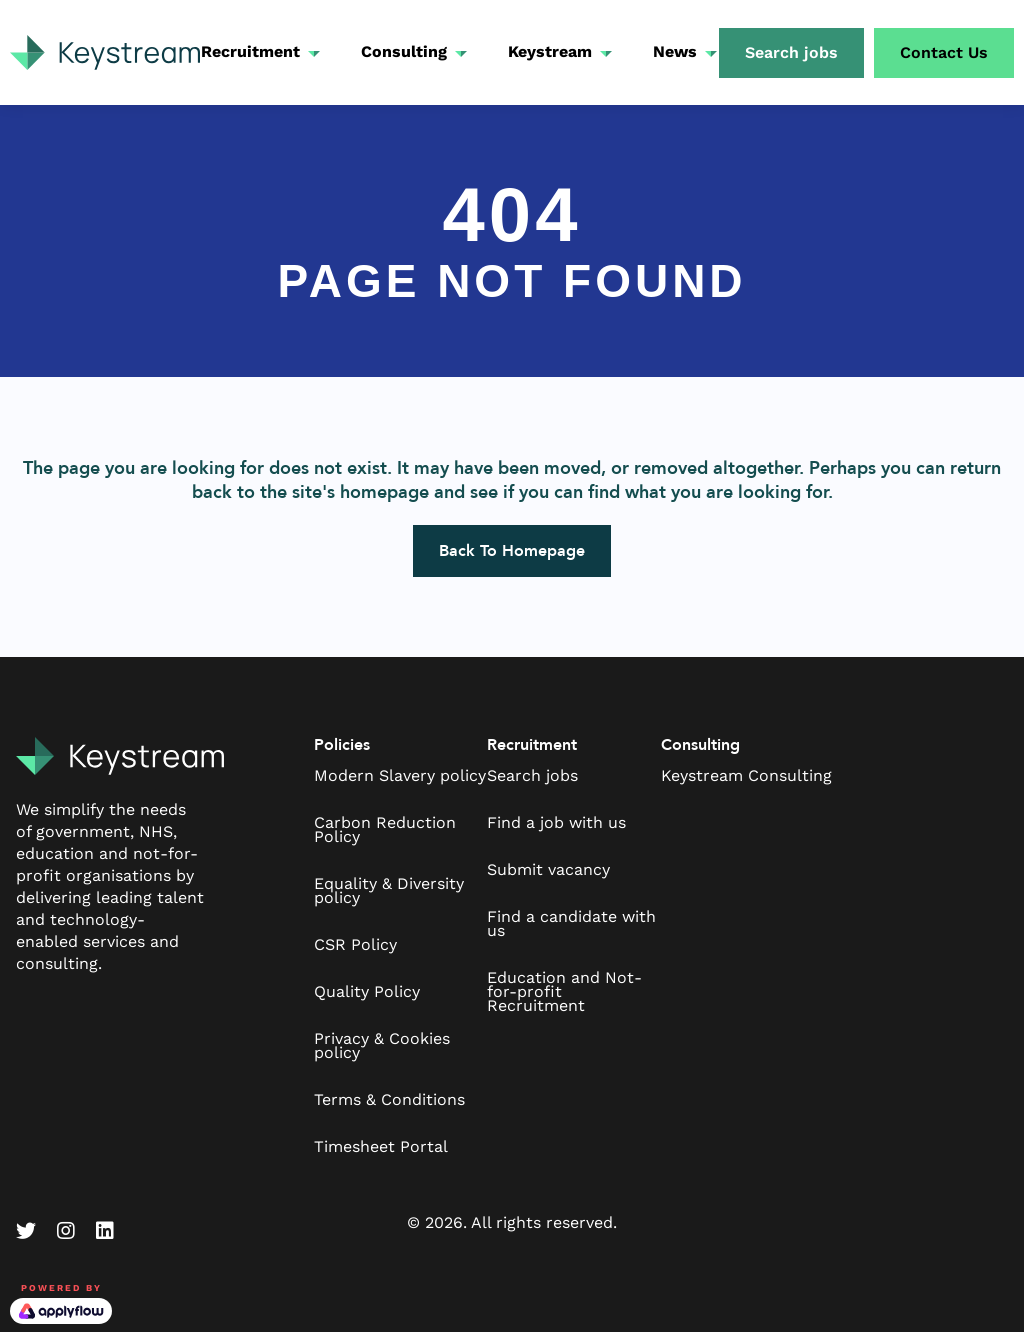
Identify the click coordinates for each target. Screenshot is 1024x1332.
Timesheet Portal (381, 1146)
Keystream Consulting (746, 775)
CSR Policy (355, 944)
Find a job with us (556, 822)
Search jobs (532, 775)
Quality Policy (367, 991)
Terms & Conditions (389, 1099)
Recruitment (250, 51)
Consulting (404, 51)
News (675, 51)
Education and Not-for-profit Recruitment (564, 991)
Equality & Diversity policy (389, 890)
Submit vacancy (548, 869)
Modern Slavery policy (400, 775)
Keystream (550, 51)
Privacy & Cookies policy (382, 1045)
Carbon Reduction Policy (385, 829)
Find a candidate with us (571, 923)
